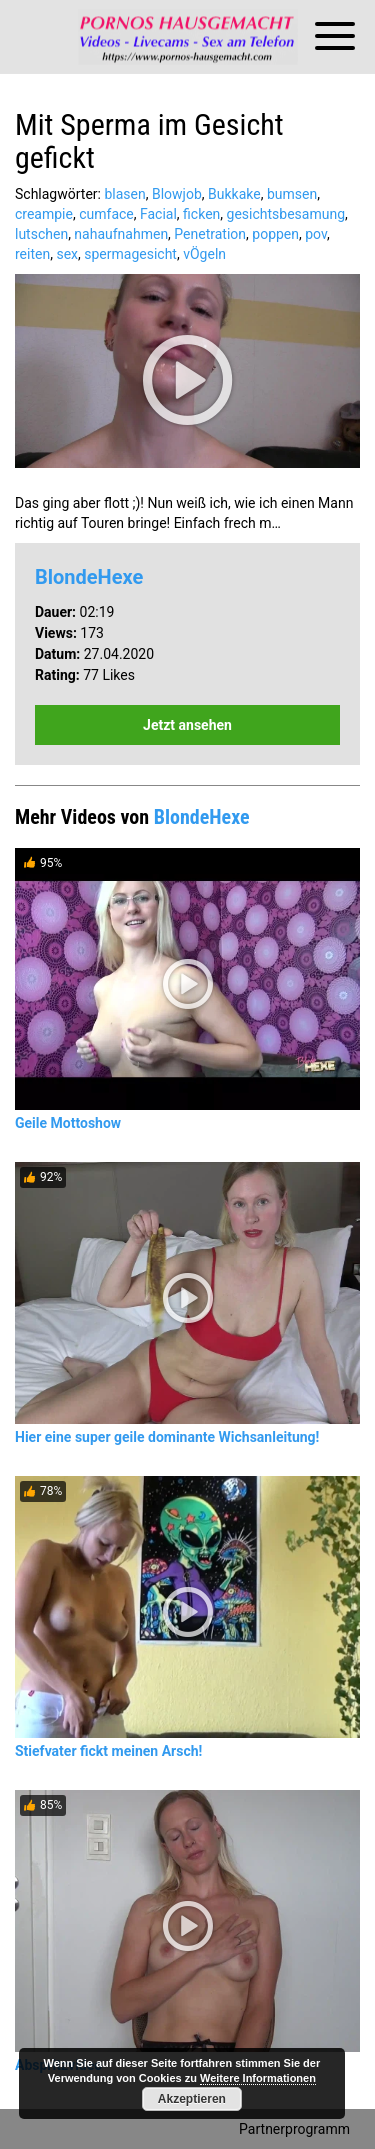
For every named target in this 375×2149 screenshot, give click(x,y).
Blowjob (177, 194)
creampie (44, 214)
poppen (275, 234)
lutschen (41, 234)
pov (316, 234)
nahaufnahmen (121, 234)
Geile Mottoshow (68, 1123)
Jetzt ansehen (187, 725)
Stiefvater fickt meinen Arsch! (108, 1751)
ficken (201, 214)
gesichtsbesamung (286, 214)
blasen (124, 194)
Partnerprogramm (294, 2129)
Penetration (210, 234)
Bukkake (234, 194)
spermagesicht (130, 254)
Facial (158, 214)
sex (67, 254)
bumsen (292, 194)
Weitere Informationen (258, 2078)
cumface (106, 214)
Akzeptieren (192, 2099)
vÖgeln (204, 254)
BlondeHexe (89, 577)
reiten (32, 254)
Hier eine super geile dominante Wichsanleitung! (167, 1437)
